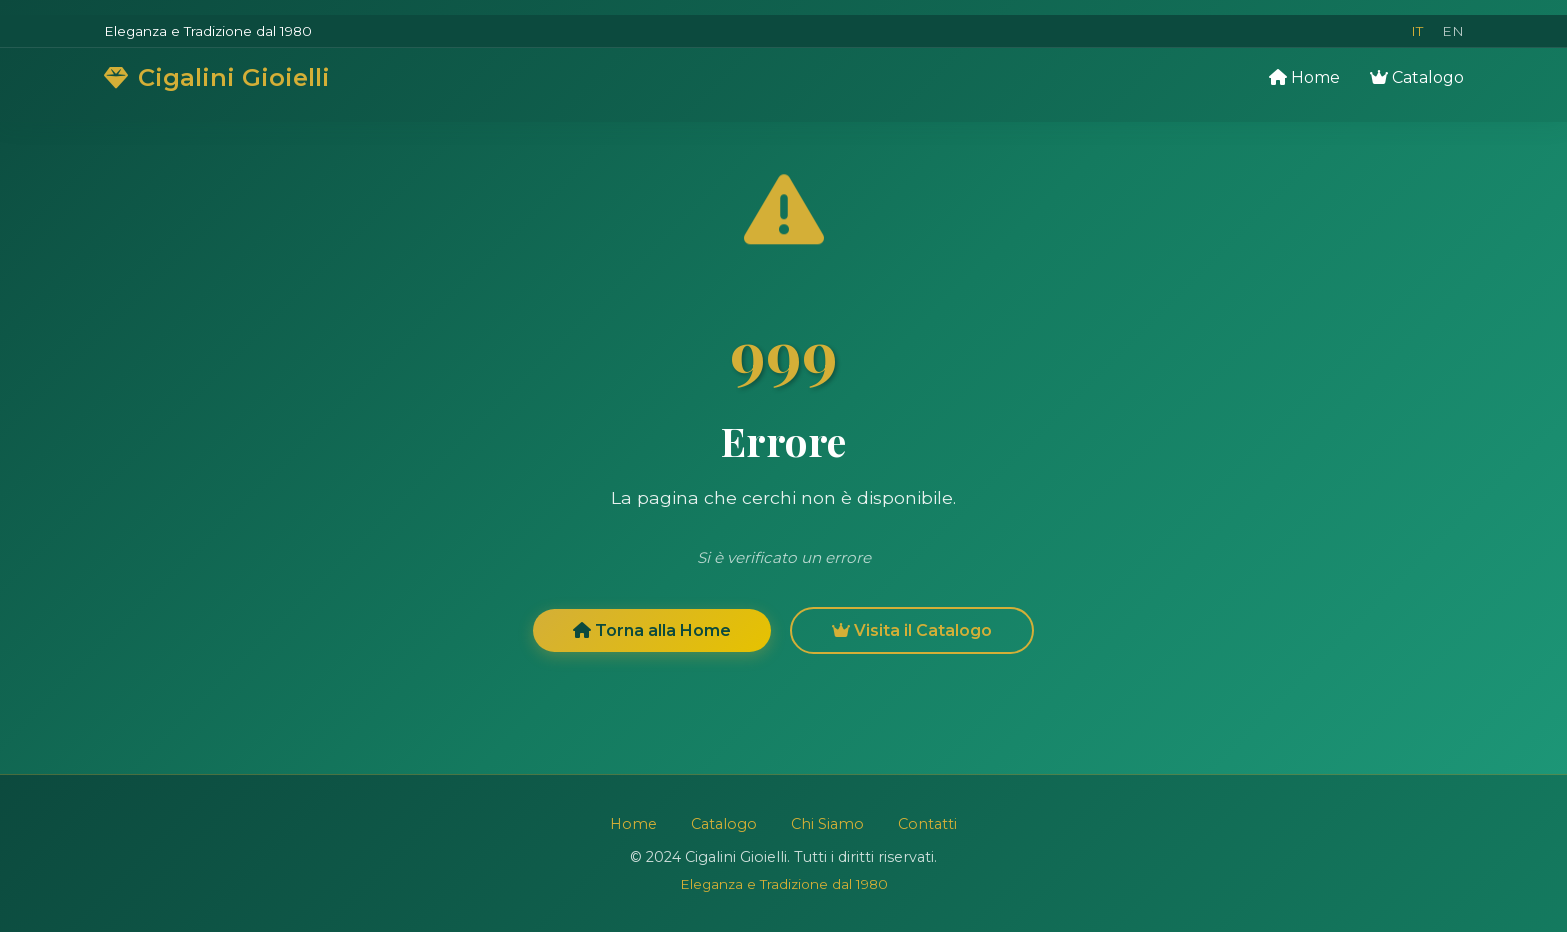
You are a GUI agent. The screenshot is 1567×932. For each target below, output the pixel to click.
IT (1417, 31)
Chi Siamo (827, 824)
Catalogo (1417, 77)
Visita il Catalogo (912, 633)
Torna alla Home (652, 633)
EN (1453, 31)
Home (1304, 77)
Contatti (927, 824)
